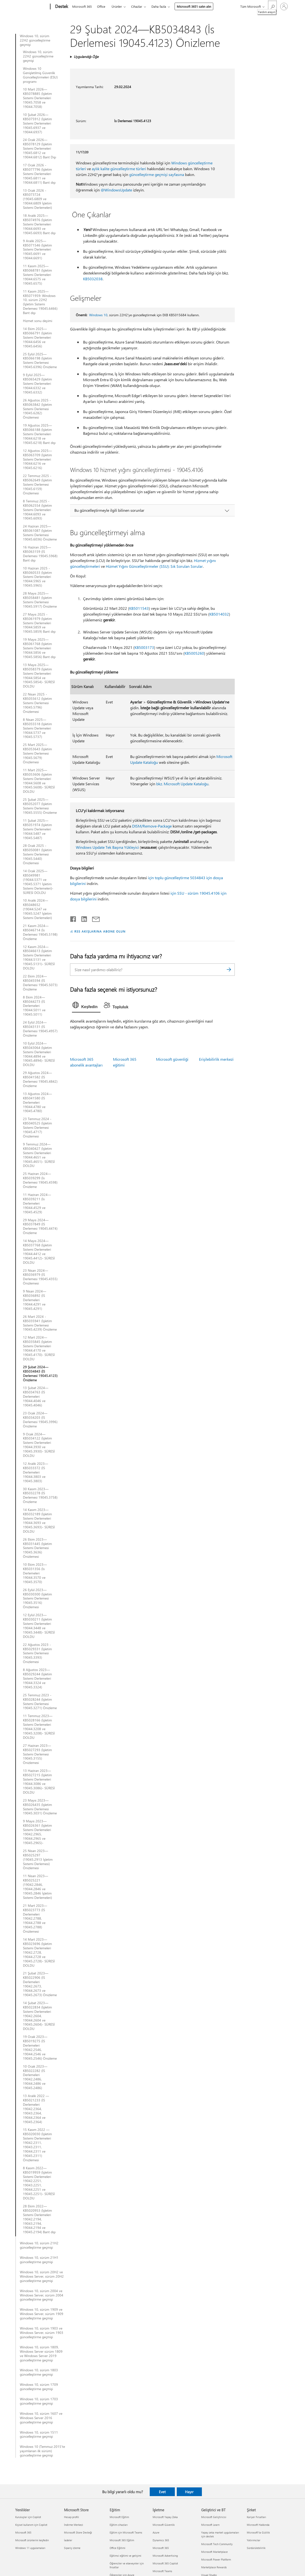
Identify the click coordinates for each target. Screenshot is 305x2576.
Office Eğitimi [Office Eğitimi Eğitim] (117, 2548)
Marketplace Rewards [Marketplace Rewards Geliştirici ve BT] (214, 2567)
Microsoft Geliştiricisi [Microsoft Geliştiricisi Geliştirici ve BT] (213, 2517)
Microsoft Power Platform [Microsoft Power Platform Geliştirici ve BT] (216, 2559)
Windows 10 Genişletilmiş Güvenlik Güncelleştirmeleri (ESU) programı (40, 75)
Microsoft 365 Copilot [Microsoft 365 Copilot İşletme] (165, 2563)
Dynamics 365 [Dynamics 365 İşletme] (161, 2540)
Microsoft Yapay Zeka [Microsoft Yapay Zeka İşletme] (165, 2517)
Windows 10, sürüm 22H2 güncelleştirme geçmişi (35, 40)
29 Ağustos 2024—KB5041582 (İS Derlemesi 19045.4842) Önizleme (40, 1079)
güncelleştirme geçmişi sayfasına (156, 174)
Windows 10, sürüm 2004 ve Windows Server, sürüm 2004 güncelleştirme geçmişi (41, 2295)
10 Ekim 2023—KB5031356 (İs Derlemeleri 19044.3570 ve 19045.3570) (35, 1573)
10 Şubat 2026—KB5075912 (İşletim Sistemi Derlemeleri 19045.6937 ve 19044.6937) (37, 123)
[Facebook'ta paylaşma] (73, 918)
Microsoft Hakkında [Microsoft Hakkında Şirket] (258, 2525)
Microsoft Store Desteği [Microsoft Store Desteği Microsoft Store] (78, 2532)
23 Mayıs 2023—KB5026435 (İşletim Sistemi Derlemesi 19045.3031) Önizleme (40, 1807)
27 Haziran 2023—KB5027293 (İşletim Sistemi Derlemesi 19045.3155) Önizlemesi (37, 1754)
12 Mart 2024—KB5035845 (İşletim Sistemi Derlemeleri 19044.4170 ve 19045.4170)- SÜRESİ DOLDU (39, 1348)
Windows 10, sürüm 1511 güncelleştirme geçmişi (39, 2434)
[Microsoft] (31, 6)
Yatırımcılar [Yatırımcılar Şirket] (253, 2540)
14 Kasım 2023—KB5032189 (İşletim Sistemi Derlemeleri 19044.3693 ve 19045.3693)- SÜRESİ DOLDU (39, 1520)
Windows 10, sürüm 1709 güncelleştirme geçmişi (39, 2386)
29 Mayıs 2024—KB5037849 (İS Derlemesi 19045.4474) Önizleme (40, 1226)
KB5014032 (219, 614)
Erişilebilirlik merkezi (216, 1059)
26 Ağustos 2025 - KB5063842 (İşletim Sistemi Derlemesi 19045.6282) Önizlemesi (37, 409)
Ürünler (117, 6)
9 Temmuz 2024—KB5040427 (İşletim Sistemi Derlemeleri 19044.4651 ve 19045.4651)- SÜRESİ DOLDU (39, 1155)
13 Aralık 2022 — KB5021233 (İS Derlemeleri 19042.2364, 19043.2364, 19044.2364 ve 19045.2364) (36, 2109)
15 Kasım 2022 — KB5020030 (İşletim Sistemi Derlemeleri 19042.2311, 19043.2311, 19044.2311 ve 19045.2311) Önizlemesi (37, 2144)
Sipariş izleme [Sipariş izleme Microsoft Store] (72, 2548)
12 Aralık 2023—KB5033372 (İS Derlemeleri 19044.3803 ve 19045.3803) (35, 1472)
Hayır (189, 2491)
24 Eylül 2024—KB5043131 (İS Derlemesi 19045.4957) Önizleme (40, 1029)
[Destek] (61, 6)
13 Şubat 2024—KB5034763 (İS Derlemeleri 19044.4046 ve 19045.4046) (35, 1396)
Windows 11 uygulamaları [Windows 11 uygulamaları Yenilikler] (30, 2548)
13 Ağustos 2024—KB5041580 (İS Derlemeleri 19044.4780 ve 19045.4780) (37, 1102)
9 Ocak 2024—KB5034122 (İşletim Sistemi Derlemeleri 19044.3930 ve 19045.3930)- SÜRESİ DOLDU (39, 1445)
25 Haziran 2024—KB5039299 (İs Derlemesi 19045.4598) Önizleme (40, 1180)
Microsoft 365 (82, 6)
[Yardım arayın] (272, 6)
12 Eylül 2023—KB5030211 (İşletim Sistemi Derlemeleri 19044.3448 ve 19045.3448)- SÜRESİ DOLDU (39, 1626)
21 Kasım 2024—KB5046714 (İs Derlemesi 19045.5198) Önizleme (40, 932)
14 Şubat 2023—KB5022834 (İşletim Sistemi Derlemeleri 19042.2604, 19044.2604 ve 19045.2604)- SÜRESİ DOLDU (39, 2016)
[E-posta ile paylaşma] (94, 918)
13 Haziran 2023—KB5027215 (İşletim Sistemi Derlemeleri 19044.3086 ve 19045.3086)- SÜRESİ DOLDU (39, 1781)
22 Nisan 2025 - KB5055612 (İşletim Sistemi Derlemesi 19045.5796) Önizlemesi (37, 703)
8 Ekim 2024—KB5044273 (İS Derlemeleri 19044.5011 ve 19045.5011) (34, 1006)
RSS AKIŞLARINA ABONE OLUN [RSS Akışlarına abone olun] (99, 931)
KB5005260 (194, 653)
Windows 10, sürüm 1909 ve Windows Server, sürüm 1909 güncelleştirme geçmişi (41, 2313)
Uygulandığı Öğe (86, 56)
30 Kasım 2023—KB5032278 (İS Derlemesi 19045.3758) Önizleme (40, 1495)
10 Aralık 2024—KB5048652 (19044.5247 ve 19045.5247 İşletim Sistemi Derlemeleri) (37, 909)
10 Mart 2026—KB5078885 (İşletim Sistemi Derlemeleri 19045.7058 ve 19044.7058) (37, 98)
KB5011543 (139, 608)
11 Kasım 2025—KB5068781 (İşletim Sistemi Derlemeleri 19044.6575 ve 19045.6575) (37, 275)
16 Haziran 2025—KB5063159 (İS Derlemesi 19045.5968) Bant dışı (40, 553)
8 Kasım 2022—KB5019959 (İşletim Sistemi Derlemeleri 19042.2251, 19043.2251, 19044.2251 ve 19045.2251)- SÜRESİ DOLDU (39, 2183)
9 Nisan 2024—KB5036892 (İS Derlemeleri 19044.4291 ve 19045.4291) (34, 1300)
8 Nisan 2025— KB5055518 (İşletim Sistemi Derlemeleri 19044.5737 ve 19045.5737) (37, 728)
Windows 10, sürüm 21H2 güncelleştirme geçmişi (39, 2245)
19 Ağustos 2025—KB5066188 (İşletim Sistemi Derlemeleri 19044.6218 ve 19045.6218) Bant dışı (39, 434)
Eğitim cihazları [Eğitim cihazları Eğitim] (119, 2525)
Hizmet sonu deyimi (37, 321)
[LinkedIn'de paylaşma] (82, 918)
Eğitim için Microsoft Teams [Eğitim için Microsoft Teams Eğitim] (126, 2532)
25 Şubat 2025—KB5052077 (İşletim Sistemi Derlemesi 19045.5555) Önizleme (40, 806)
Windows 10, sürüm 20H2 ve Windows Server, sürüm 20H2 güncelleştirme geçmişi (42, 2276)
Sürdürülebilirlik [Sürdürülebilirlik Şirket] (256, 2548)
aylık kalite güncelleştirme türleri (119, 168)
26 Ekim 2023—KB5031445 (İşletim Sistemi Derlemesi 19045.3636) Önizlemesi (37, 1548)
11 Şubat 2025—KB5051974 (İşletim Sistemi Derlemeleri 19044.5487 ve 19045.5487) (37, 829)
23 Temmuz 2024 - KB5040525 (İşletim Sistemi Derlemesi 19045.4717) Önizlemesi (37, 1127)
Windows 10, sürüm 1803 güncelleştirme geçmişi (39, 2372)
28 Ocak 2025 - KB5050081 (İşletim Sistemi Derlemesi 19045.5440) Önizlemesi (37, 854)
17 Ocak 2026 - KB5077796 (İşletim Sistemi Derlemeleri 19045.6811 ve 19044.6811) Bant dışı (39, 174)
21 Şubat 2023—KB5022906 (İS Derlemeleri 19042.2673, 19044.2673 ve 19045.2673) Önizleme (40, 1984)
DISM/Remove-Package (152, 825)
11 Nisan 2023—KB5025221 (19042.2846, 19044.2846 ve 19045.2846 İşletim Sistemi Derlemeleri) (37, 1887)
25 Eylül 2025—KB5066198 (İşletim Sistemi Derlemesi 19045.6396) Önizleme (40, 360)
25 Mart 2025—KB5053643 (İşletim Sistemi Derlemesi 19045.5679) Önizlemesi (37, 753)
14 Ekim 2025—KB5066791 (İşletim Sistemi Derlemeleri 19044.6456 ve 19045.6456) (37, 337)
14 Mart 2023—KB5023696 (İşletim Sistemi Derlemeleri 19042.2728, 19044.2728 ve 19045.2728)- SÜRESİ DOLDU (39, 1952)
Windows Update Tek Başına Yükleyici (107, 847)
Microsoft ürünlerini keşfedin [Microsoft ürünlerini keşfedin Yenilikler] (32, 2540)
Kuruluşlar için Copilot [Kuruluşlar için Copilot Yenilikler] (28, 2517)
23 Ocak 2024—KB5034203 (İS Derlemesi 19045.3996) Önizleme (40, 1419)
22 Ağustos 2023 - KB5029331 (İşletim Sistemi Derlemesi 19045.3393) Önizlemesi (37, 1653)
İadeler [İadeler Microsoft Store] (68, 2540)
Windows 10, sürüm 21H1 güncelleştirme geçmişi (39, 2259)
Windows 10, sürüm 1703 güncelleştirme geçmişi (39, 2401)
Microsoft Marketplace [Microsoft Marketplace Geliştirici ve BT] (214, 2552)
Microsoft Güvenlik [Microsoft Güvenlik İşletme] (164, 2525)
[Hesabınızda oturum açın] (284, 6)
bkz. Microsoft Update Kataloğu (182, 783)
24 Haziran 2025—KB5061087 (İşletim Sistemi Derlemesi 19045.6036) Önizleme (40, 532)
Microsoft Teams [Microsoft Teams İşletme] (162, 2571)
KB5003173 (144, 647)
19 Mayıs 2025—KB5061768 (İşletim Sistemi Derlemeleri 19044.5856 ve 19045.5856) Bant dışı (39, 648)
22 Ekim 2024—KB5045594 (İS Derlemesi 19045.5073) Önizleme (40, 982)
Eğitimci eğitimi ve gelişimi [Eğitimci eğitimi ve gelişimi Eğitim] (125, 2555)
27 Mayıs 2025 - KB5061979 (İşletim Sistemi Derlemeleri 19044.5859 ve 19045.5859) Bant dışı (39, 623)
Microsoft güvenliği (172, 1059)
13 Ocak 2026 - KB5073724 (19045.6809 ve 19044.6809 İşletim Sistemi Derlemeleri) (37, 199)
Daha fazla (158, 6)
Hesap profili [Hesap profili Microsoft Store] (71, 2517)
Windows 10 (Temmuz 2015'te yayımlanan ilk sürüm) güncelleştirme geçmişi (42, 2450)
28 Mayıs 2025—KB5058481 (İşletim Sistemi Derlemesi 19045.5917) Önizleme (40, 600)
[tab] (86, 1006)
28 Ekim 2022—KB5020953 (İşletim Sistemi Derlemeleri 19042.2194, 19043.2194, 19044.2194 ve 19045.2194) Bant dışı (39, 2219)
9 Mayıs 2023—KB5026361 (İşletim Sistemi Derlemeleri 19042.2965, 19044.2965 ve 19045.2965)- (37, 1832)
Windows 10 (98, 315)
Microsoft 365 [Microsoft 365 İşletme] (161, 2548)
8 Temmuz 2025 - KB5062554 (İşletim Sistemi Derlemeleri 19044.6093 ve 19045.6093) (37, 510)
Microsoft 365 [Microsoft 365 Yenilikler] (23, 2532)
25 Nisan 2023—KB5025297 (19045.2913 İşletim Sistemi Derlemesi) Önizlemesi (38, 1859)
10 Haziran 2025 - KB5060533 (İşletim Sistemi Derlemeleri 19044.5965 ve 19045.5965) (37, 577)
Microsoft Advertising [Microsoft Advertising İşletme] (165, 2555)
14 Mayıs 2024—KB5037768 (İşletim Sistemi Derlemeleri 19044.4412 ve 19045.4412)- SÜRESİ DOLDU (39, 1251)
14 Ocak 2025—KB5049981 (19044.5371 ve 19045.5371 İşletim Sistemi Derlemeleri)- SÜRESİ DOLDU (38, 882)
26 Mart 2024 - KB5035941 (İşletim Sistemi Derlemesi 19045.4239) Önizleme (40, 1323)
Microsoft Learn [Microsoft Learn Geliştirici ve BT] (210, 2525)
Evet (162, 2491)
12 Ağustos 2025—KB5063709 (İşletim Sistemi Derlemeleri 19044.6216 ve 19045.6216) (37, 459)
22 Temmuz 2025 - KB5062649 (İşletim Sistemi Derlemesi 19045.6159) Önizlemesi (37, 484)
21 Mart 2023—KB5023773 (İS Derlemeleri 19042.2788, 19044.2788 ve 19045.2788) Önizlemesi (35, 1918)
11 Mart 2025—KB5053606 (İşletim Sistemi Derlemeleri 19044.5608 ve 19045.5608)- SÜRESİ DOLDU (39, 781)
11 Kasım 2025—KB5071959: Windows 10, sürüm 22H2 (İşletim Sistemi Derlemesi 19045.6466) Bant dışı (40, 302)
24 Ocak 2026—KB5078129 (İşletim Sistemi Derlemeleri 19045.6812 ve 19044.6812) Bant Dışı (39, 148)
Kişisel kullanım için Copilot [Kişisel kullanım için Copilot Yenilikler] (31, 2525)
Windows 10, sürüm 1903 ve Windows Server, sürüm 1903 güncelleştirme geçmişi (41, 2332)
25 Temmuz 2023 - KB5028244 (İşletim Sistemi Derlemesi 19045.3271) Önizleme (40, 1701)
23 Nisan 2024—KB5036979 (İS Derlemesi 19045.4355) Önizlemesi (40, 1277)
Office (101, 6)
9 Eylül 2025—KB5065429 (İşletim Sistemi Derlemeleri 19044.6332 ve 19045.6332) (37, 383)
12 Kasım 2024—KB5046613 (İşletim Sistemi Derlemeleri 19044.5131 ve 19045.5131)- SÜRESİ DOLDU (39, 957)
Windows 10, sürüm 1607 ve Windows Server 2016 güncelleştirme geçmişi (41, 2417)
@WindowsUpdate (116, 189)
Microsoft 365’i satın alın (194, 6)
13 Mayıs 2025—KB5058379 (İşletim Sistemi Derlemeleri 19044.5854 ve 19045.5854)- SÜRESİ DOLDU (39, 675)
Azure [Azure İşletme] (156, 2532)
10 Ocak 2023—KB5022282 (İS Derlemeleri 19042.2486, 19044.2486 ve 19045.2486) (35, 2077)
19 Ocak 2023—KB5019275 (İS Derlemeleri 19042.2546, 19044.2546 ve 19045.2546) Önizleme (40, 2047)
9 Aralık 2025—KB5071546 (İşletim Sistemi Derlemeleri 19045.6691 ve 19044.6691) (37, 249)
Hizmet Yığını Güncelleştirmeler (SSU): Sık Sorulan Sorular (154, 566)
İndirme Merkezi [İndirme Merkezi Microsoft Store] (73, 2525)
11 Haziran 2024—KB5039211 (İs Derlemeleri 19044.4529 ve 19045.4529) (37, 1203)
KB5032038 (93, 278)
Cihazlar (136, 6)
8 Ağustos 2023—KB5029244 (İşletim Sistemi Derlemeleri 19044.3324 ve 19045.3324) (37, 1678)
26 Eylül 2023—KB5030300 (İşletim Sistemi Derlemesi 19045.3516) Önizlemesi (37, 1598)
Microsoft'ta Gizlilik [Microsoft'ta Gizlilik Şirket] (258, 2532)
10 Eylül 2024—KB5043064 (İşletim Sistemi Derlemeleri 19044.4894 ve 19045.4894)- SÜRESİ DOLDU (39, 1054)
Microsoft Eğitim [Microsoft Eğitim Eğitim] (119, 2517)
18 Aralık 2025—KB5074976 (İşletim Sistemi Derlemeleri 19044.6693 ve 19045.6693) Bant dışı (39, 224)
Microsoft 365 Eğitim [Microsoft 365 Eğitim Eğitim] (122, 2540)
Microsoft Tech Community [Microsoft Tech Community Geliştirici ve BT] (217, 2544)
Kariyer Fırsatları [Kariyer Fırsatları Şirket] (256, 2517)
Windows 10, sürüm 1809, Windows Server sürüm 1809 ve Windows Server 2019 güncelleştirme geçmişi (41, 2353)
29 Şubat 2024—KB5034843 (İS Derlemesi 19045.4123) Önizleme (40, 1373)
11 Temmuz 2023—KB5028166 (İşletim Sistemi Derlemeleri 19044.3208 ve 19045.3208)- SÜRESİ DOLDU (39, 1727)
